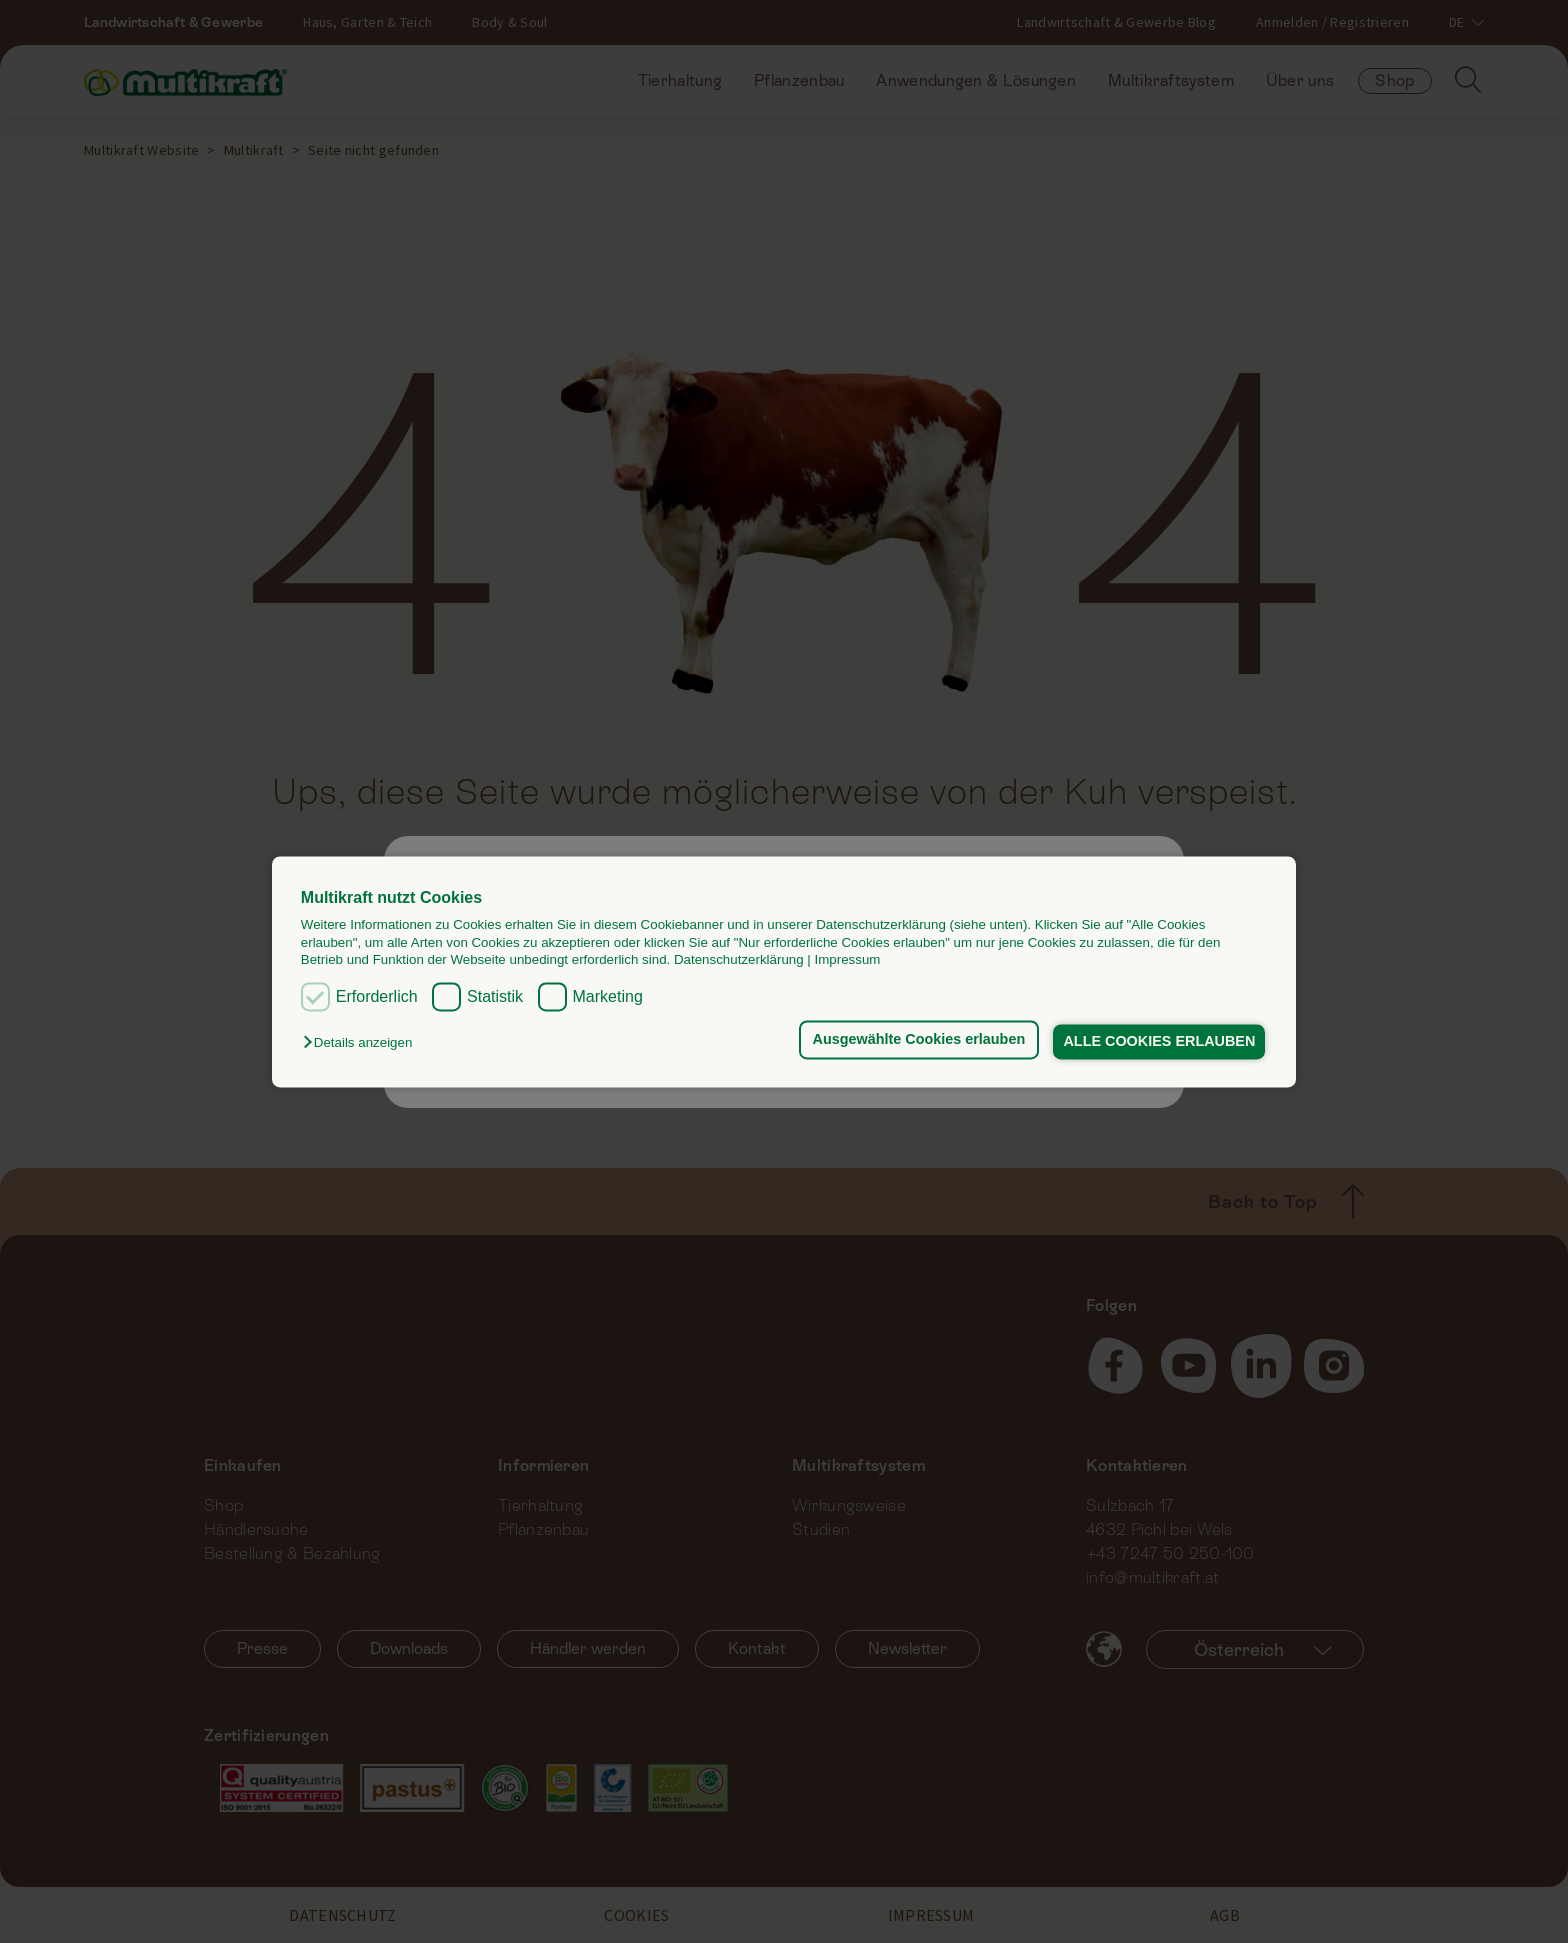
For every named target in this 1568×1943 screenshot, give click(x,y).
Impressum (848, 959)
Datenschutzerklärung (739, 959)
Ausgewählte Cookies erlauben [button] (914, 1040)
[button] (362, 1043)
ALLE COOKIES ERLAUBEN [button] (1158, 1042)
